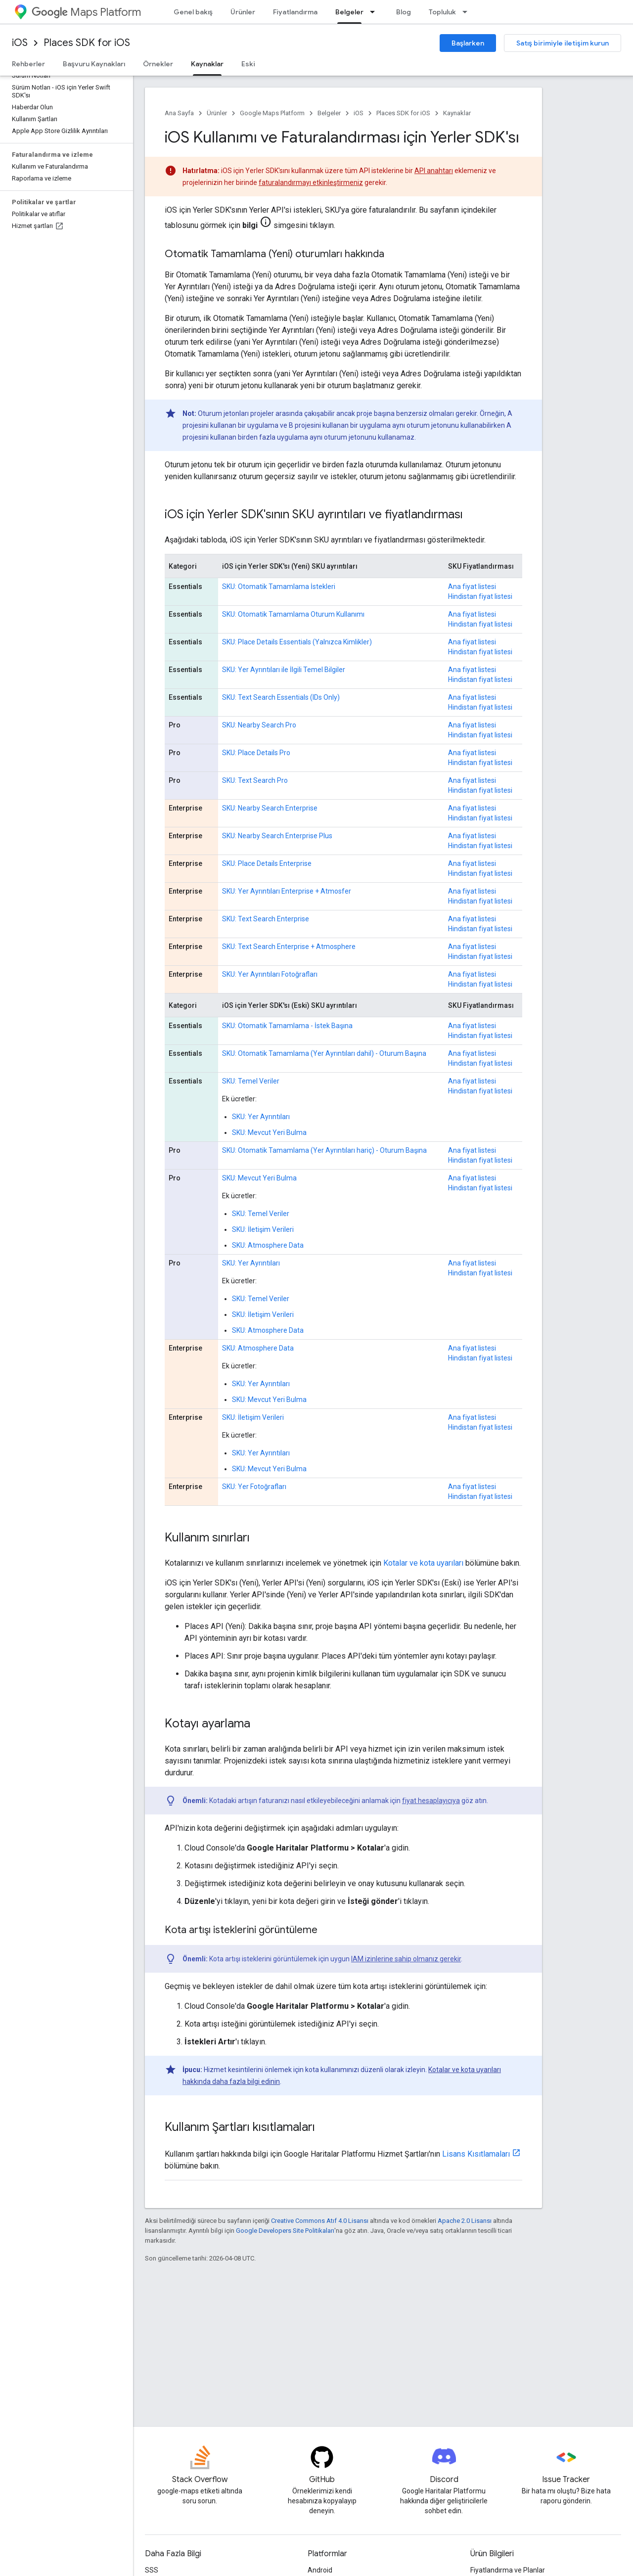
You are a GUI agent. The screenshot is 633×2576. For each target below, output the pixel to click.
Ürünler (242, 11)
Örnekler (158, 63)
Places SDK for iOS (87, 43)
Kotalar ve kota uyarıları (423, 1563)
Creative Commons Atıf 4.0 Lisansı (319, 2220)
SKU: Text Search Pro (255, 780)
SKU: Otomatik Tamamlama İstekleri (278, 586)
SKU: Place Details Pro (256, 753)
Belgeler (329, 113)
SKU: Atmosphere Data (268, 1245)
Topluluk (442, 11)
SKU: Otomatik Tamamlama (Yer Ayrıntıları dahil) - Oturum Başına (324, 1053)
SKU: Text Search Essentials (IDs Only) (281, 697)
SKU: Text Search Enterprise (265, 919)
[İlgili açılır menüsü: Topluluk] (468, 12)
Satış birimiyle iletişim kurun (562, 43)
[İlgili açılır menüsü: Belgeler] (375, 12)
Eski (248, 63)
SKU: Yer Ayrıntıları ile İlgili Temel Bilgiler (283, 670)
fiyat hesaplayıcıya (431, 1801)
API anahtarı (433, 171)
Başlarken (468, 43)
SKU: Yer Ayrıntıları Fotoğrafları (269, 974)
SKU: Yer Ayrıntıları (261, 1117)
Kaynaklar (457, 113)
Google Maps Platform (272, 113)
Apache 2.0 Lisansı (465, 2220)
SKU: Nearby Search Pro (259, 725)
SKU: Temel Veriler (250, 1081)
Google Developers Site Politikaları (285, 2230)
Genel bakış (193, 11)
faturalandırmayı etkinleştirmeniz (311, 182)
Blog (403, 11)
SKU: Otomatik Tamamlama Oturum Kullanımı (293, 614)
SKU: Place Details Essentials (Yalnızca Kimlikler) (297, 642)
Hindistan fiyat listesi (480, 596)
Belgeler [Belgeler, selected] (349, 11)
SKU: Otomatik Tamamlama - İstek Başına (287, 1026)
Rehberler (28, 63)
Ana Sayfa (179, 113)
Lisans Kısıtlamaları (476, 2154)
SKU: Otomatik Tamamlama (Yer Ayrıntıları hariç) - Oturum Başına (324, 1150)
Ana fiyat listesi (472, 586)
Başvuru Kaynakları (94, 63)
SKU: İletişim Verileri (263, 1229)
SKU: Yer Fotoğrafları (254, 1487)
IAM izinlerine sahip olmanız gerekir (406, 1959)
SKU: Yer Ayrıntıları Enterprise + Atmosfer (286, 891)
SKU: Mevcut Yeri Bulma (269, 1132)
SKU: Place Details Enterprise (267, 863)
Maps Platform (86, 12)
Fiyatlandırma (295, 11)
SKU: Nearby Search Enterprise (269, 808)
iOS (20, 43)
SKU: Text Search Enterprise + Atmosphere (289, 946)
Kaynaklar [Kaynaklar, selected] (207, 63)
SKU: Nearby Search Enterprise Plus (277, 836)
